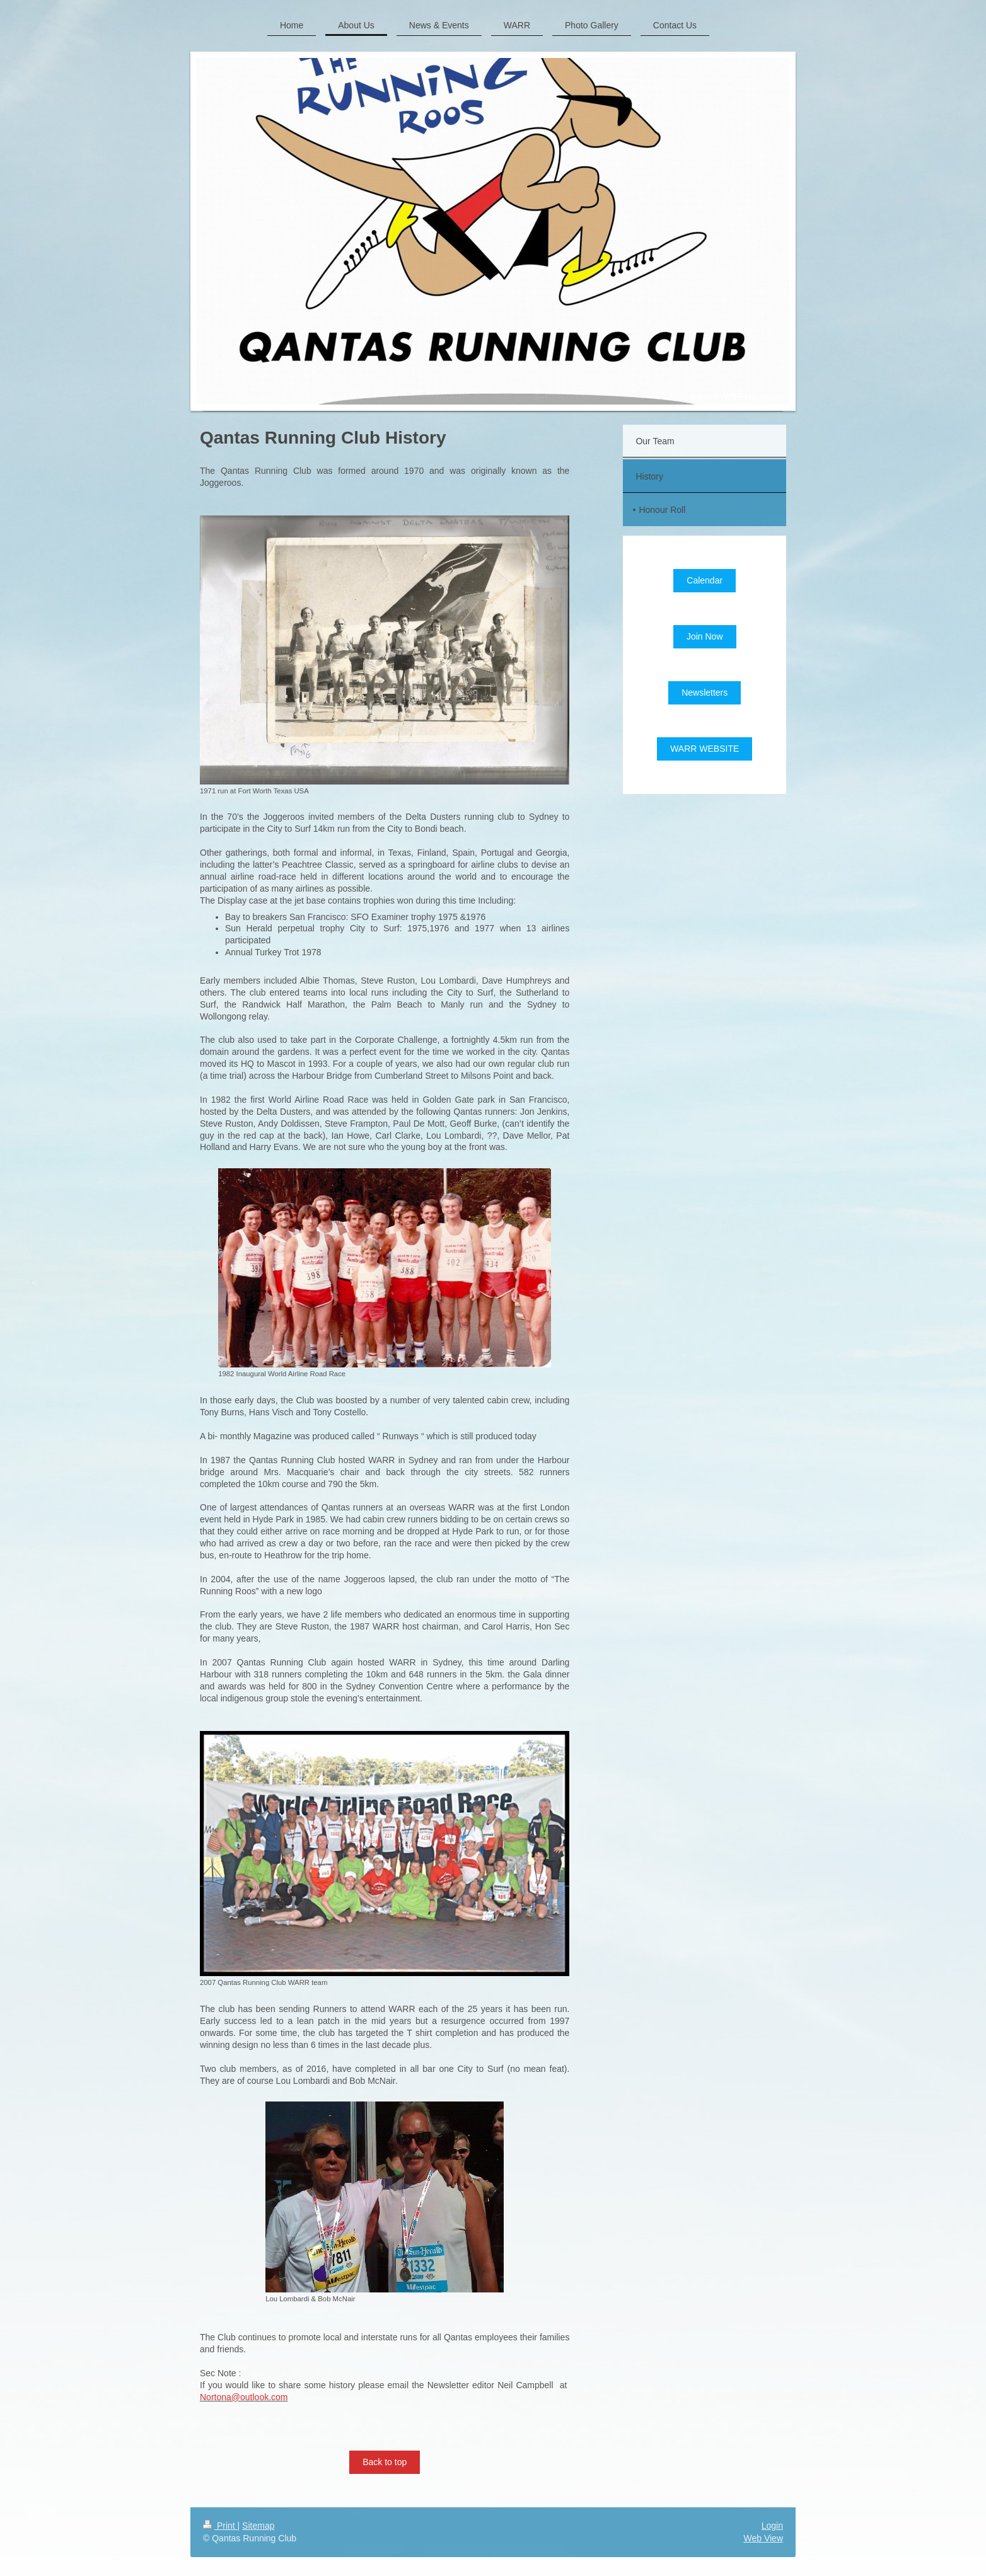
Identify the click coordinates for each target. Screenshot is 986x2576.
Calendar (704, 580)
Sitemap (258, 2526)
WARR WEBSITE (704, 749)
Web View (763, 2538)
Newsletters (705, 692)
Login (772, 2526)
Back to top (384, 2462)
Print (220, 2526)
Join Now (705, 636)
